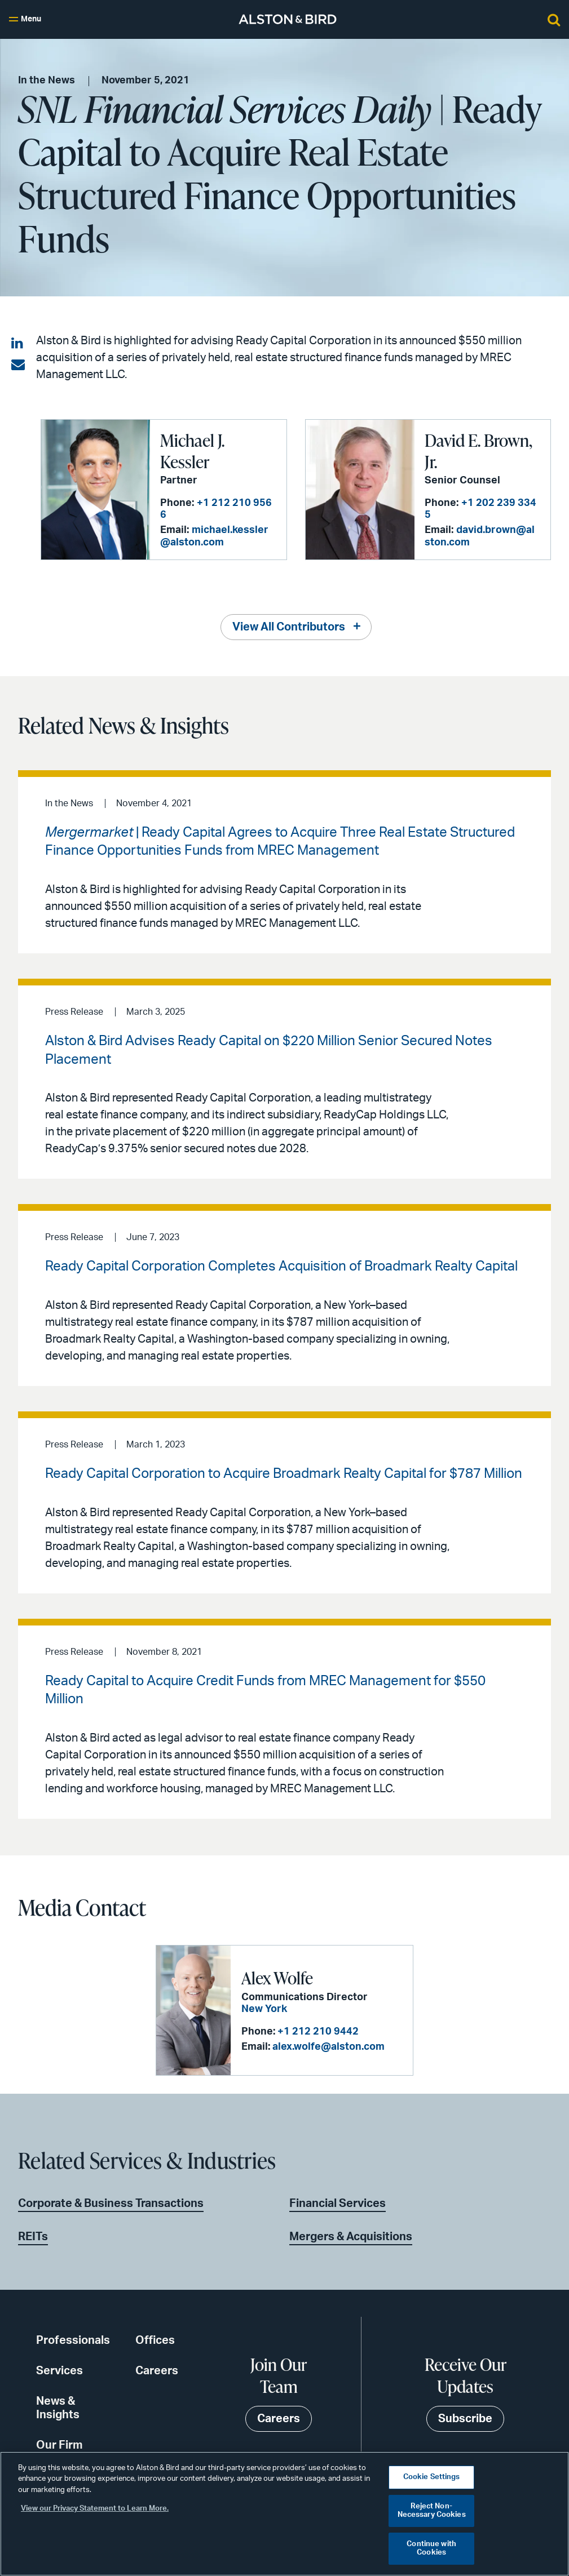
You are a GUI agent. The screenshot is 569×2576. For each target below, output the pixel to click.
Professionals (73, 2340)
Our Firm (59, 2445)
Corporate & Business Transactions (111, 2203)
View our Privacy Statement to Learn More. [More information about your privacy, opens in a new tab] (95, 2508)
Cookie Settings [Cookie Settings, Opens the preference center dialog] (431, 2477)
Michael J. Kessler (192, 450)
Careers (156, 2371)
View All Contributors (288, 627)
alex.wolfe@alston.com (328, 2047)
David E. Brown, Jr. (478, 450)
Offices (155, 2340)
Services (59, 2371)
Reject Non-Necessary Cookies (432, 2511)
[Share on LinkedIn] (18, 343)
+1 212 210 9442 (318, 2032)
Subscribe (465, 2418)
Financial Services (337, 2203)
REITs (33, 2236)
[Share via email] (18, 365)
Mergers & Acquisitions (350, 2236)
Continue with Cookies (431, 2549)
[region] (284, 2513)
